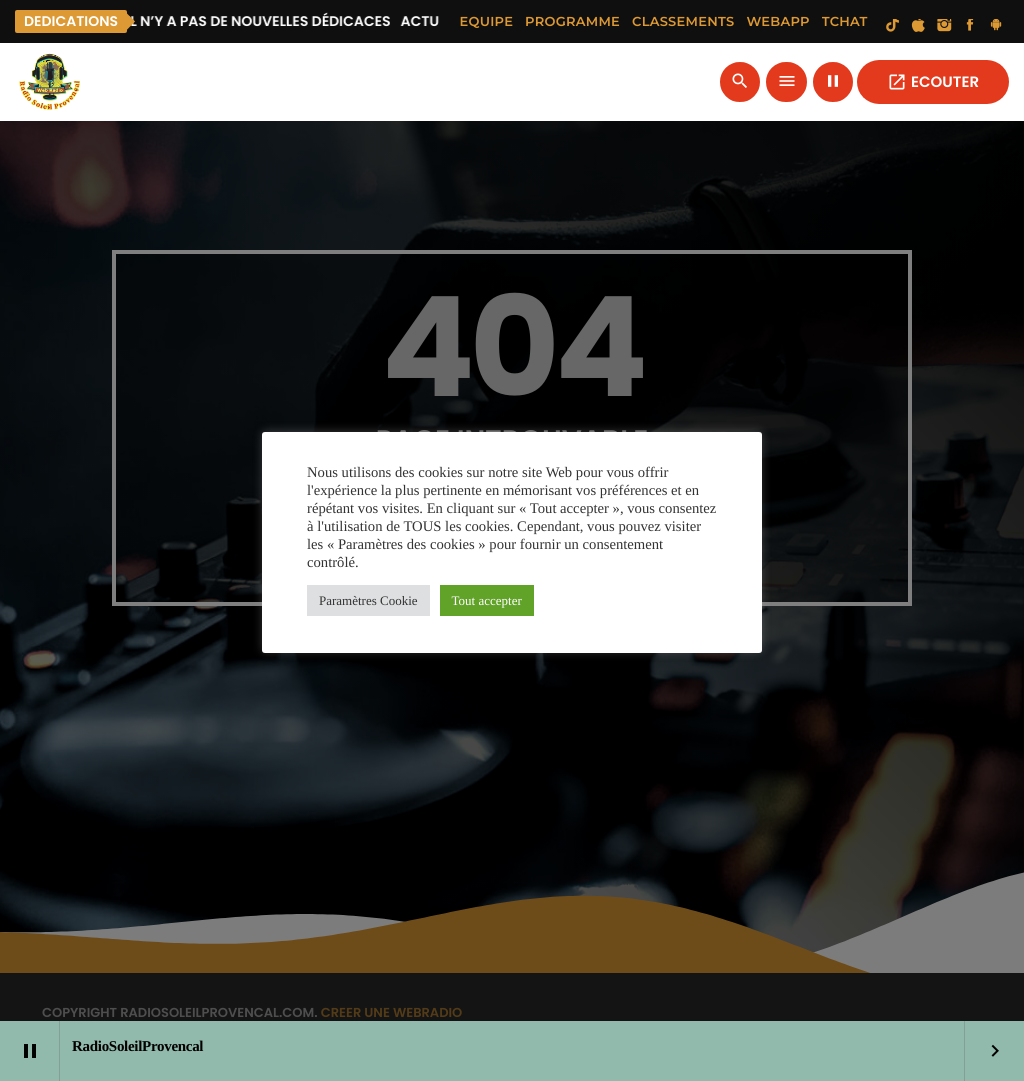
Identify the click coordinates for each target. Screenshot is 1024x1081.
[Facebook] (970, 26)
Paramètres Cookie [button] (368, 600)
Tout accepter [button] (487, 600)
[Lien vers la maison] (50, 82)
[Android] (996, 26)
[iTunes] (919, 26)
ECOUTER (933, 82)
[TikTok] (893, 26)
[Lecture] (833, 82)
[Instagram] (944, 26)
